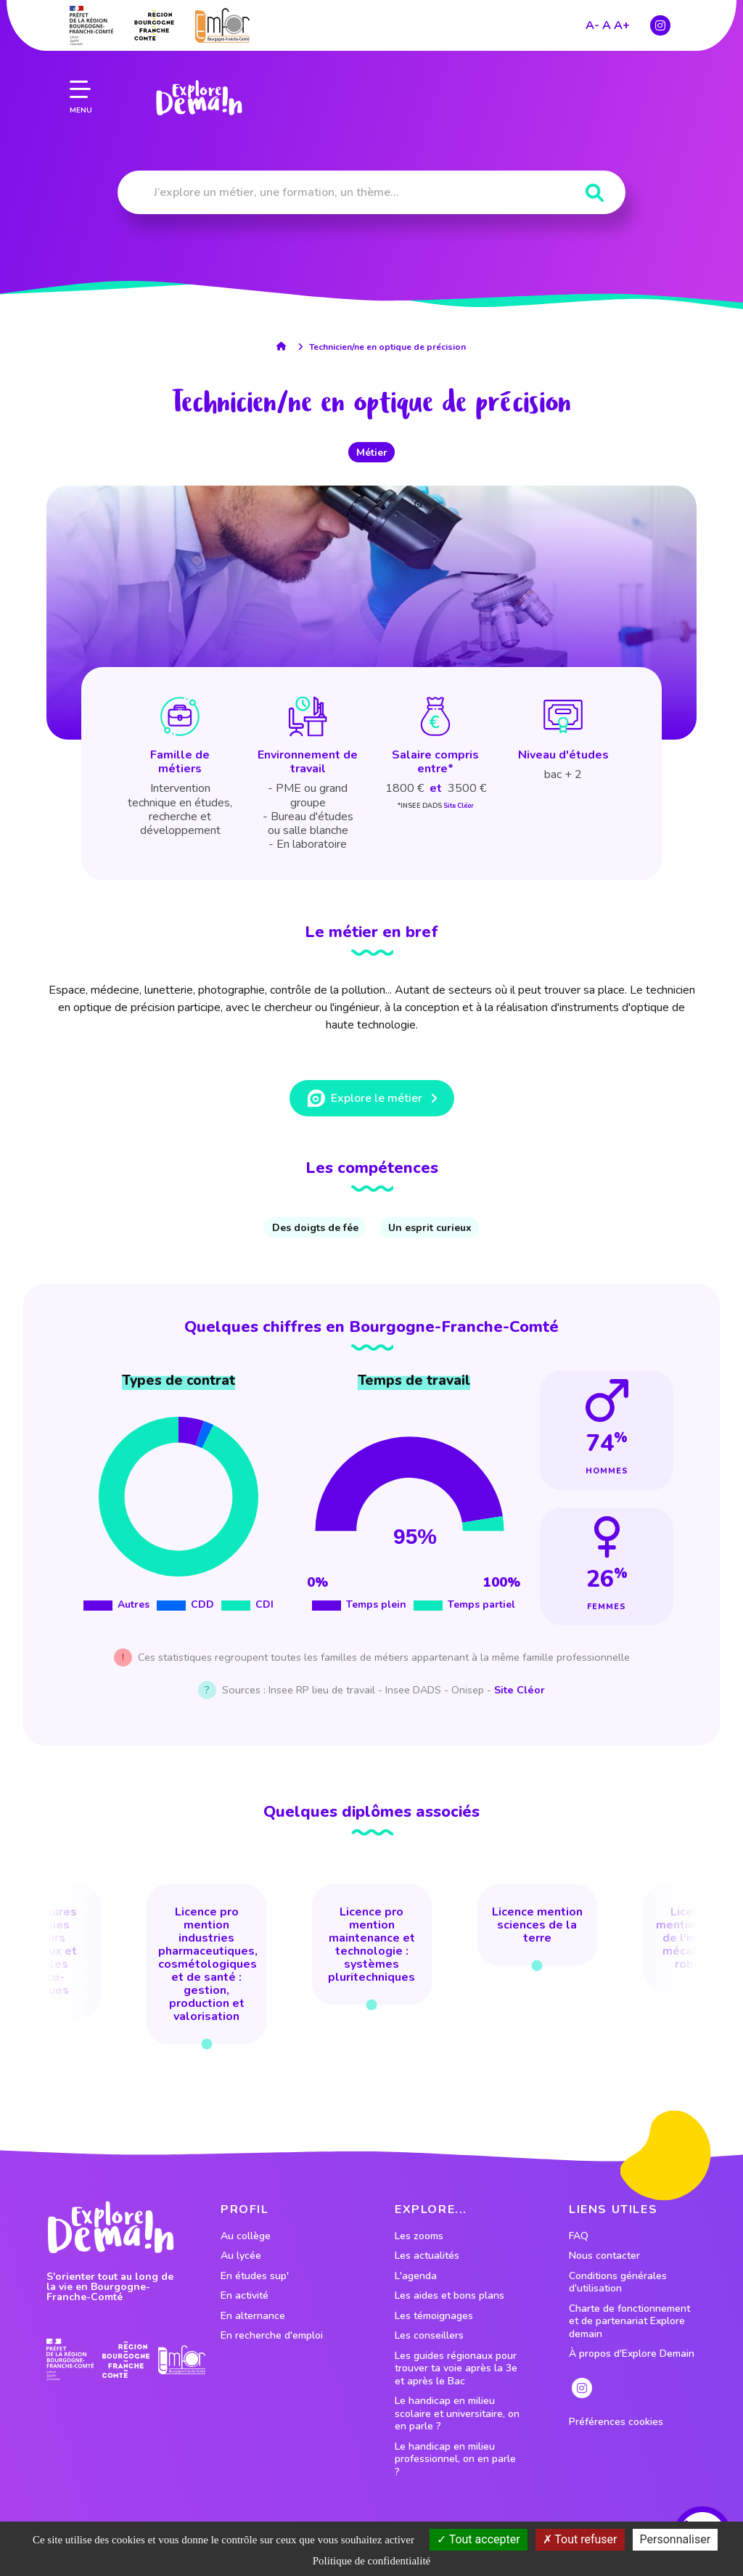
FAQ (578, 2236)
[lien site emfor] (181, 2360)
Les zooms (419, 2236)
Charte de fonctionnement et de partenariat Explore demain (629, 2321)
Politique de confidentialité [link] (371, 2561)
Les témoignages (434, 2316)
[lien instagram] (582, 2388)
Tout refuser (580, 2539)
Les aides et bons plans (449, 2295)
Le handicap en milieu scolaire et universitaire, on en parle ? (457, 2414)
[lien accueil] (284, 346)
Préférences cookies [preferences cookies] (616, 2422)
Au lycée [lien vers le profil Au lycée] (241, 2255)
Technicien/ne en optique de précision (387, 347)
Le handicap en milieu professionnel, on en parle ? (455, 2459)
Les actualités (427, 2255)
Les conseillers (429, 2335)
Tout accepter (478, 2539)
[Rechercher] (594, 193)
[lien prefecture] (70, 2360)
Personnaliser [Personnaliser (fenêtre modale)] (675, 2539)
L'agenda (416, 2276)
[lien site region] (125, 2359)
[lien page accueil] (196, 69)
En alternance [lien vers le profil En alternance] (253, 2316)
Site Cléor (458, 805)
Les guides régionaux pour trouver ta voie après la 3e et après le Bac (456, 2369)
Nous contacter (604, 2255)
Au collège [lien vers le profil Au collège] (246, 2236)
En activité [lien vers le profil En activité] (244, 2295)
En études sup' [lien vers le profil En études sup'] (255, 2276)
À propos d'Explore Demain (631, 2353)
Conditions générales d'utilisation (618, 2282)
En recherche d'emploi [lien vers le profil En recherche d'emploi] (272, 2335)
